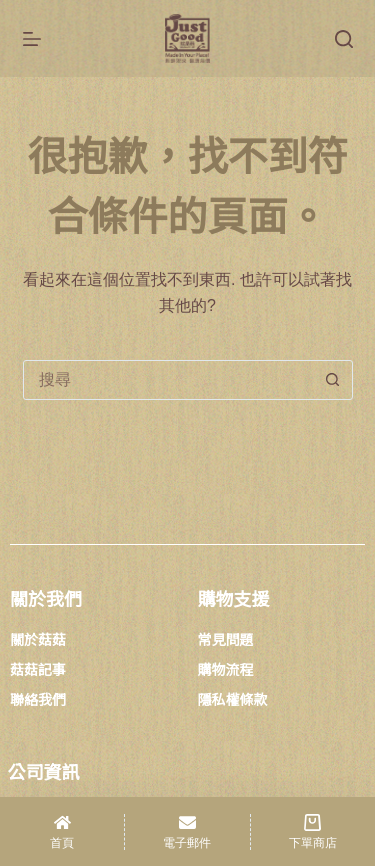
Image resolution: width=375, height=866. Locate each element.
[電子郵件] (187, 831)
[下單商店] (313, 831)
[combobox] (169, 380)
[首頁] (62, 831)
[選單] (32, 39)
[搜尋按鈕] (333, 380)
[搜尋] (344, 39)
